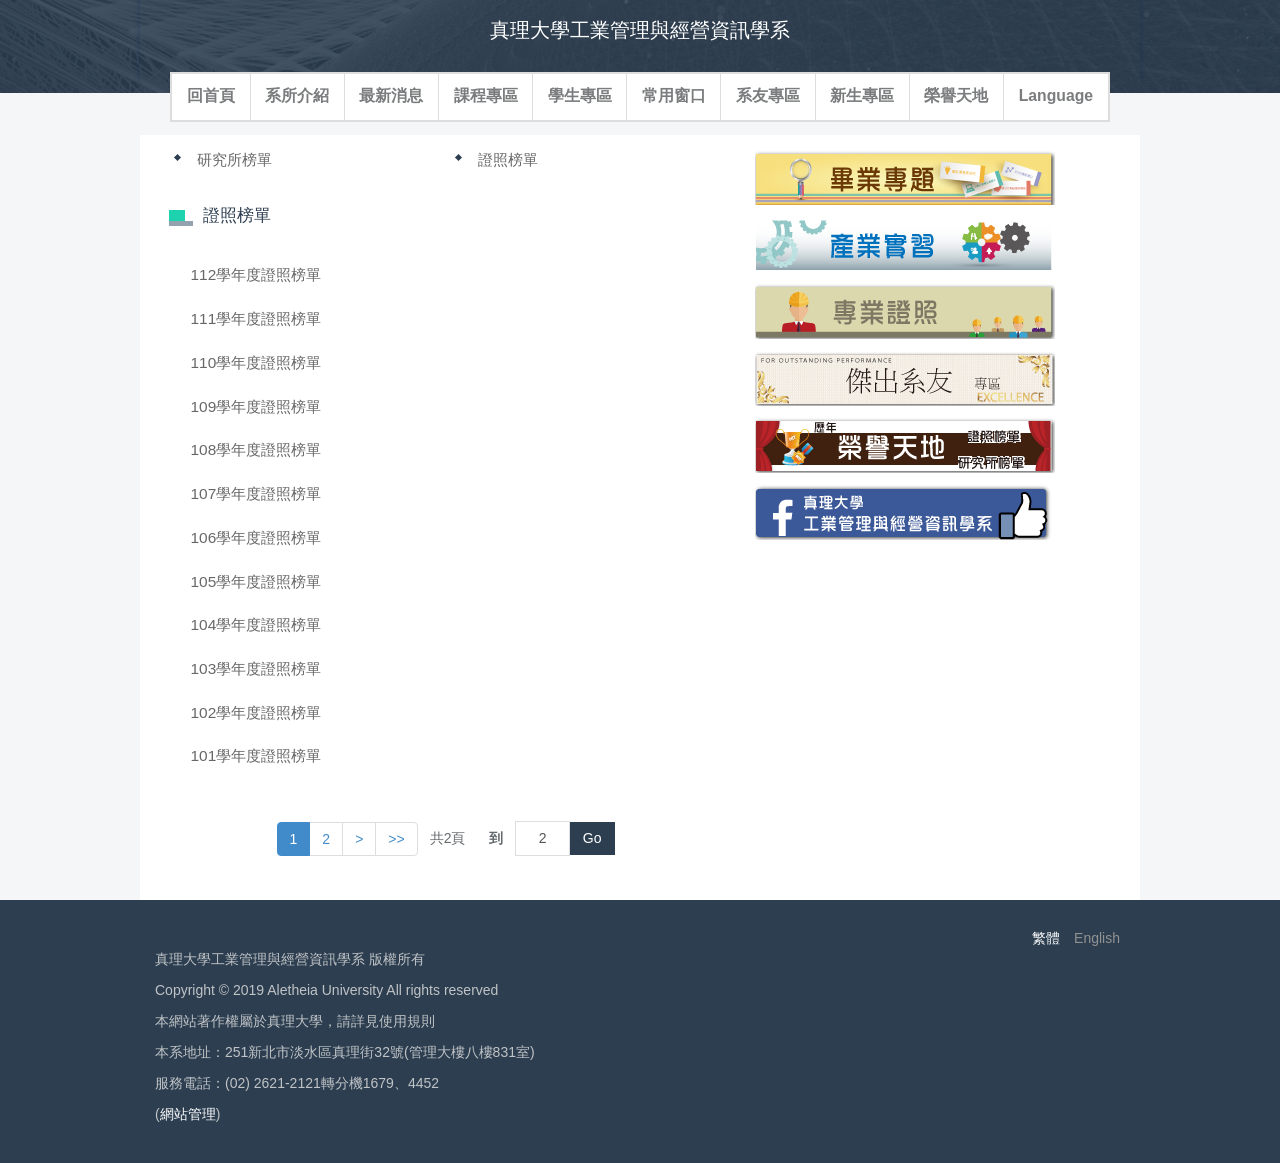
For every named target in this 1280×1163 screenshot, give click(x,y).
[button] (359, 839)
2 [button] (326, 839)
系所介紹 (297, 95)
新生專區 (862, 95)
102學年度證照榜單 (256, 712)
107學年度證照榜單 (256, 493)
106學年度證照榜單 (256, 537)
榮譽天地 (956, 95)
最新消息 (391, 95)
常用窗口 (674, 95)
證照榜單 (508, 159)
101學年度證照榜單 (256, 755)
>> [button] (396, 839)
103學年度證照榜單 (256, 668)
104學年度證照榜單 (256, 624)
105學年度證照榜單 (256, 581)
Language (1056, 95)
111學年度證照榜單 (256, 318)
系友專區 (768, 95)
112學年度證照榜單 (256, 274)
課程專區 (486, 95)
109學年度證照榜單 (256, 406)
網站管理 (188, 1114)
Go (592, 838)
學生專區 (580, 95)
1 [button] (294, 839)
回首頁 (211, 95)
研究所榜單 (234, 159)
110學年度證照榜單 (256, 362)
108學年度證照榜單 (256, 449)
